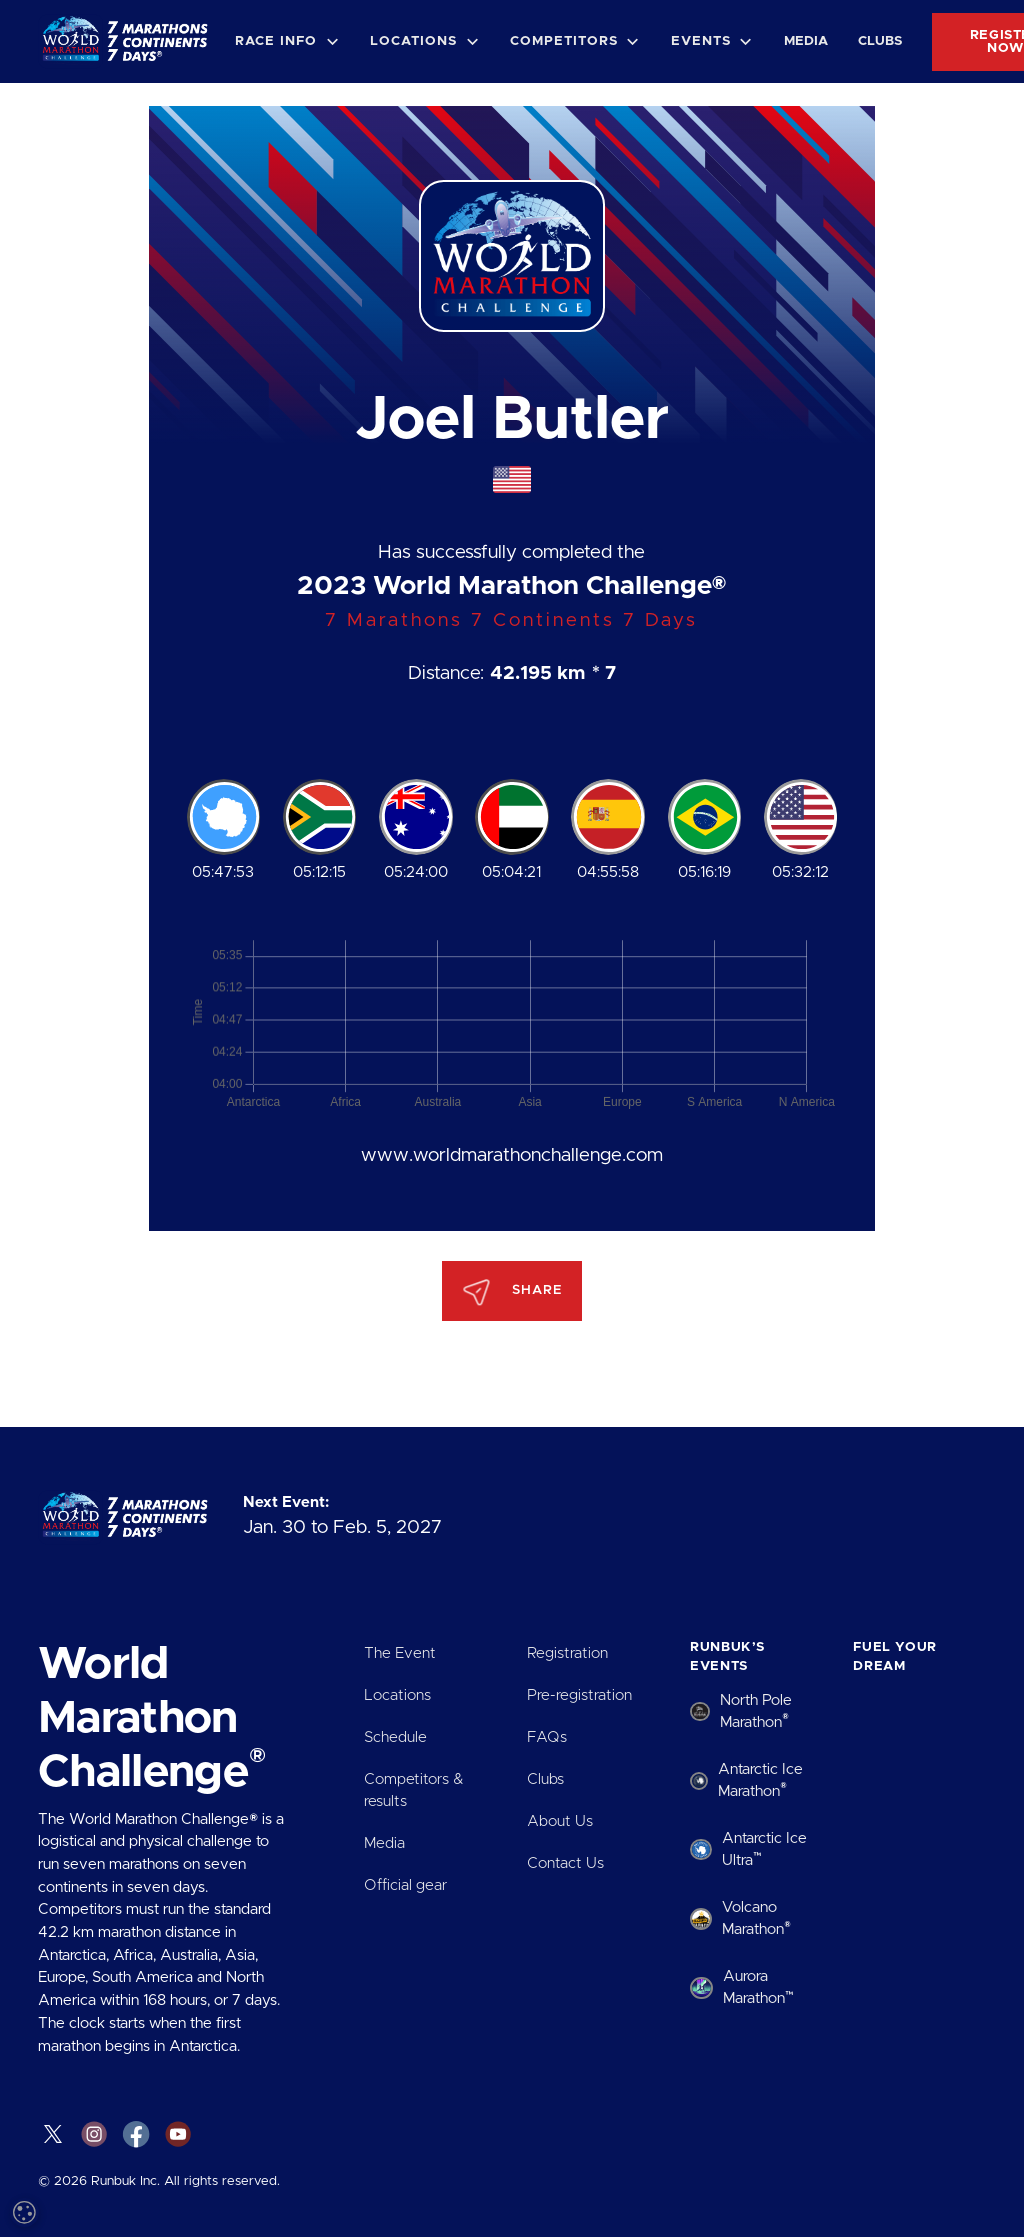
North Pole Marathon (756, 1711)
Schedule (395, 1737)
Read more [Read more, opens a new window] (180, 1976)
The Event (400, 1653)
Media (806, 41)
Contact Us (565, 1863)
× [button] (297, 1870)
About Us (560, 1821)
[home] (129, 41)
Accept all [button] (101, 2144)
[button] (287, 41)
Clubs (880, 41)
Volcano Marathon (756, 1918)
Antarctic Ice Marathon (760, 1780)
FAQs (547, 1737)
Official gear (405, 1885)
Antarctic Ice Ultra (764, 1849)
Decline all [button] (236, 2144)
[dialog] (170, 2033)
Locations (397, 1695)
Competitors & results (414, 1790)
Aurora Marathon (758, 1987)
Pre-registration (579, 1695)
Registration (567, 1653)
